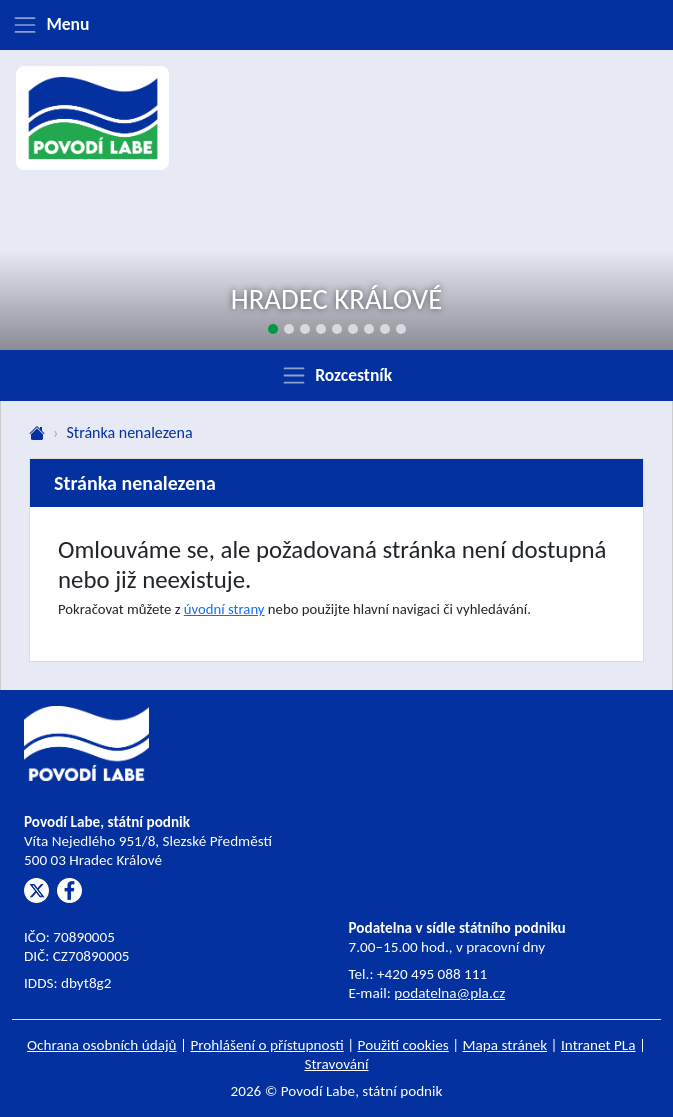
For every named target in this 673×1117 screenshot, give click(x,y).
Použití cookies (403, 1045)
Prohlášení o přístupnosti (266, 1045)
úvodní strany (224, 609)
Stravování (336, 1064)
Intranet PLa (598, 1045)
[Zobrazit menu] (336, 25)
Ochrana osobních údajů (102, 1045)
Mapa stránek (505, 1045)
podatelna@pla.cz (449, 993)
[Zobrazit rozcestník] (336, 375)
